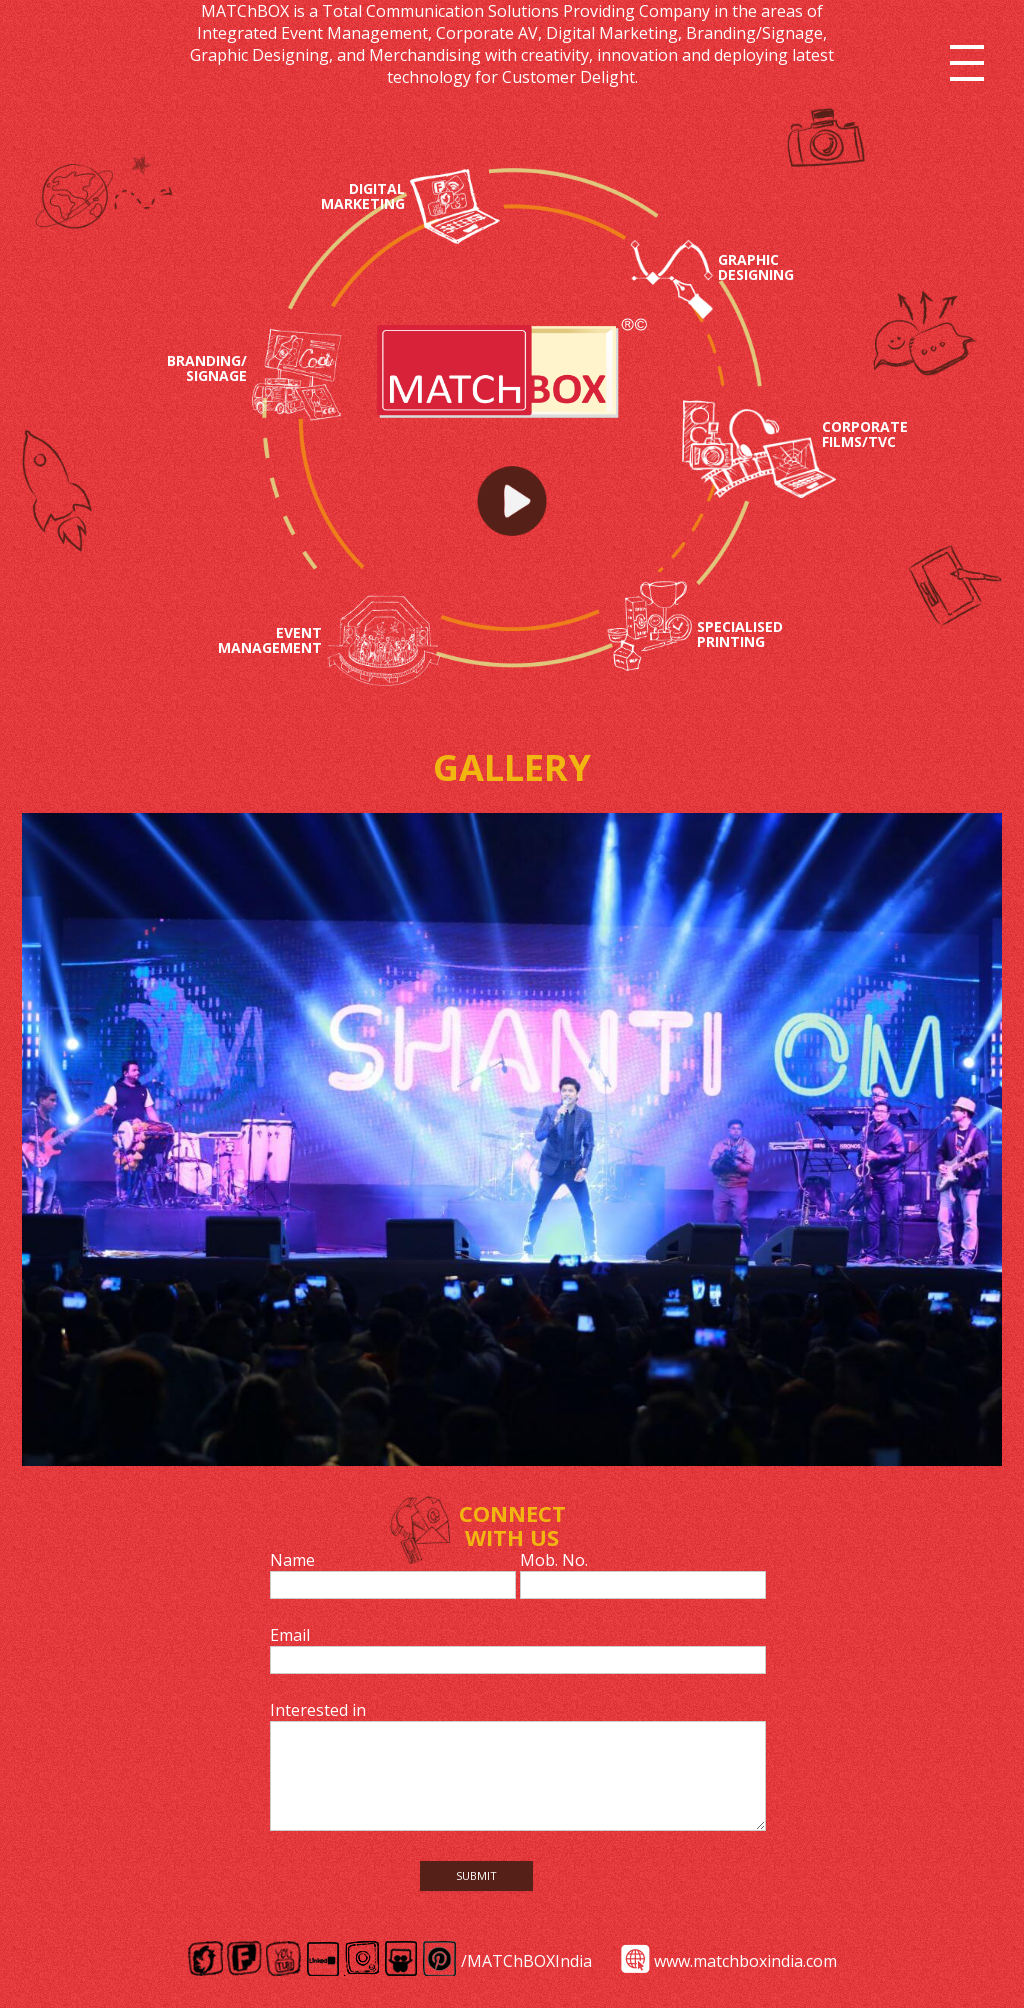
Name (292, 1560)
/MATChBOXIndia (526, 1961)
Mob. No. (554, 1560)
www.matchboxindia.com (745, 1961)
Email (290, 1635)
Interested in (318, 1710)
